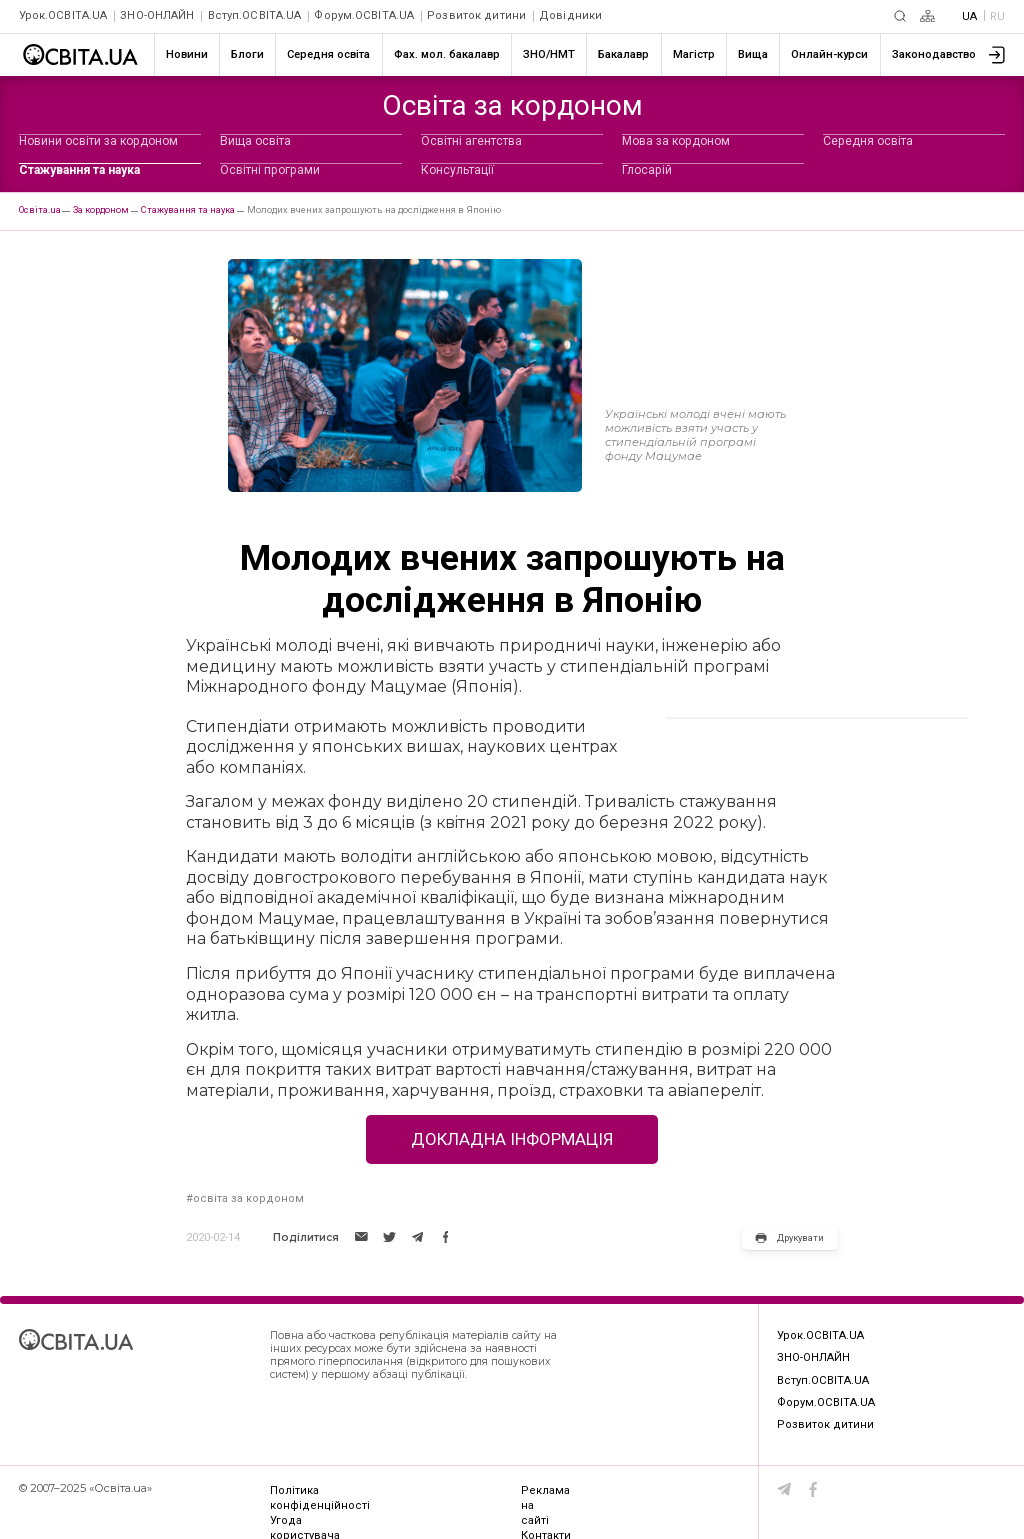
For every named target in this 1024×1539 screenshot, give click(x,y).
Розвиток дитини (476, 16)
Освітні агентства (471, 141)
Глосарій (647, 170)
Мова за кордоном (676, 141)
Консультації (457, 170)
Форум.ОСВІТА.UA (364, 16)
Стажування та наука (79, 170)
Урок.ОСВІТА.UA (63, 16)
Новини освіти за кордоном (98, 141)
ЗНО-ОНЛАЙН (157, 16)
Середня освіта (868, 141)
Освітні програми (270, 170)
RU (997, 16)
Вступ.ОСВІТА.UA (255, 16)
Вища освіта (255, 141)
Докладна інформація (512, 1139)
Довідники (570, 16)
